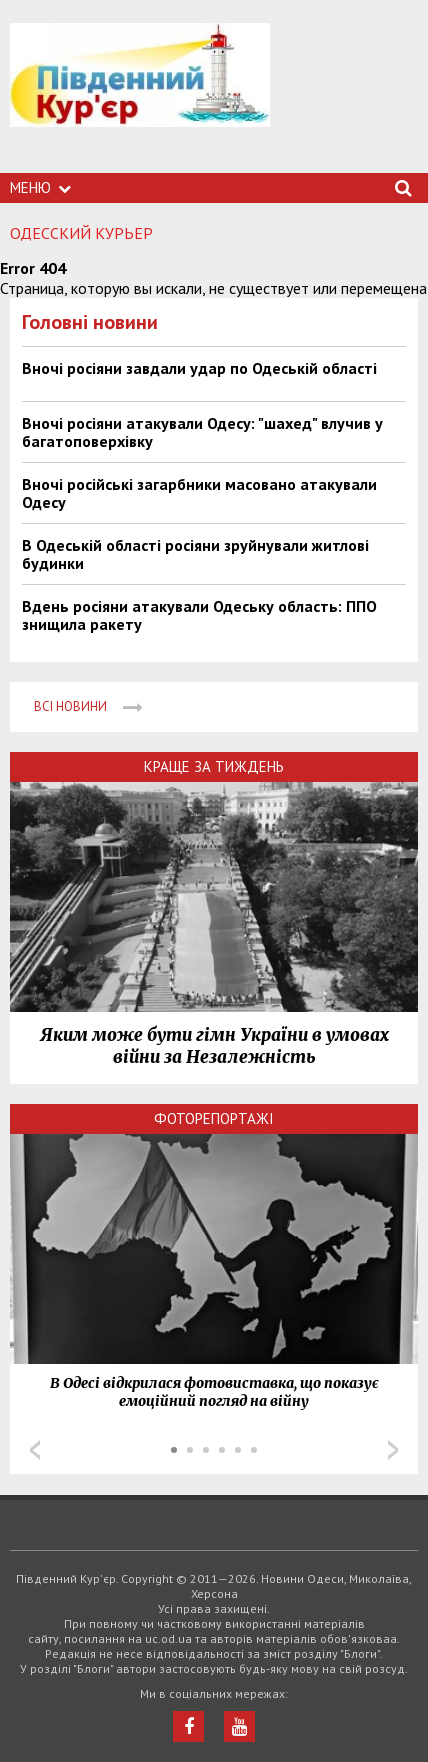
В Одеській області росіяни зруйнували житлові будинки (195, 554)
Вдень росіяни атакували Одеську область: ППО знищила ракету (199, 615)
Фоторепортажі (214, 1118)
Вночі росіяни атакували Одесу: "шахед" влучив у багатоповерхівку (202, 432)
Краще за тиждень (214, 766)
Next (393, 1450)
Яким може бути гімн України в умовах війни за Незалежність (214, 1046)
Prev (35, 1450)
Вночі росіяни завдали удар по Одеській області (199, 368)
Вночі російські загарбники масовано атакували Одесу (199, 493)
